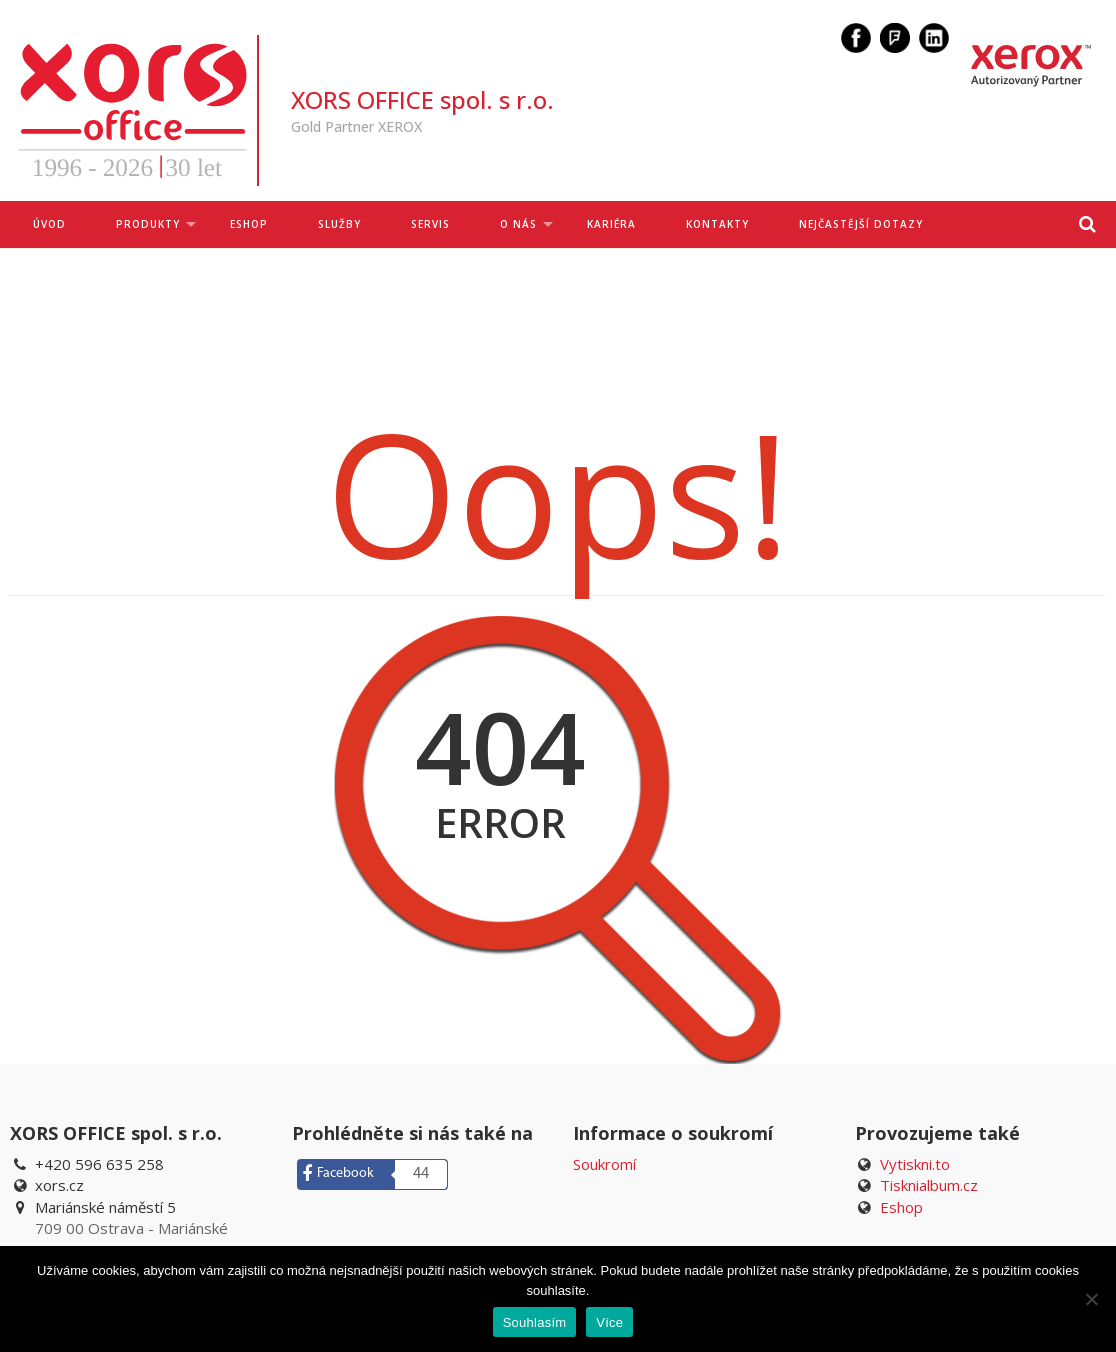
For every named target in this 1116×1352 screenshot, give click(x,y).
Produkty (148, 224)
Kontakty (717, 224)
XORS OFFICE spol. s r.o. (422, 99)
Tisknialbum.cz (929, 1185)
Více (609, 1322)
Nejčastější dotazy (861, 224)
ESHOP (249, 224)
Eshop (901, 1207)
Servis (430, 224)
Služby (339, 224)
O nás (518, 224)
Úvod (49, 224)
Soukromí (604, 1164)
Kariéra (611, 224)
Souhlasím (535, 1322)
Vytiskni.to (915, 1164)
